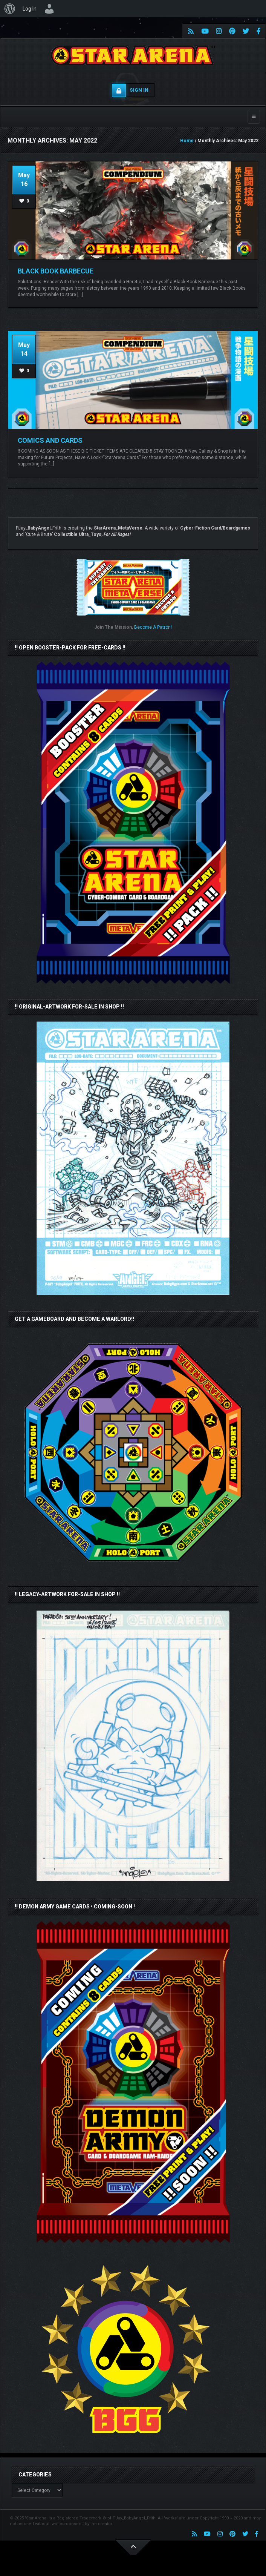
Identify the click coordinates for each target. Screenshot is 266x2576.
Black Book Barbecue (55, 271)
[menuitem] (10, 8)
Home (187, 140)
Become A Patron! (153, 627)
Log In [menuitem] (30, 9)
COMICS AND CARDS (50, 440)
